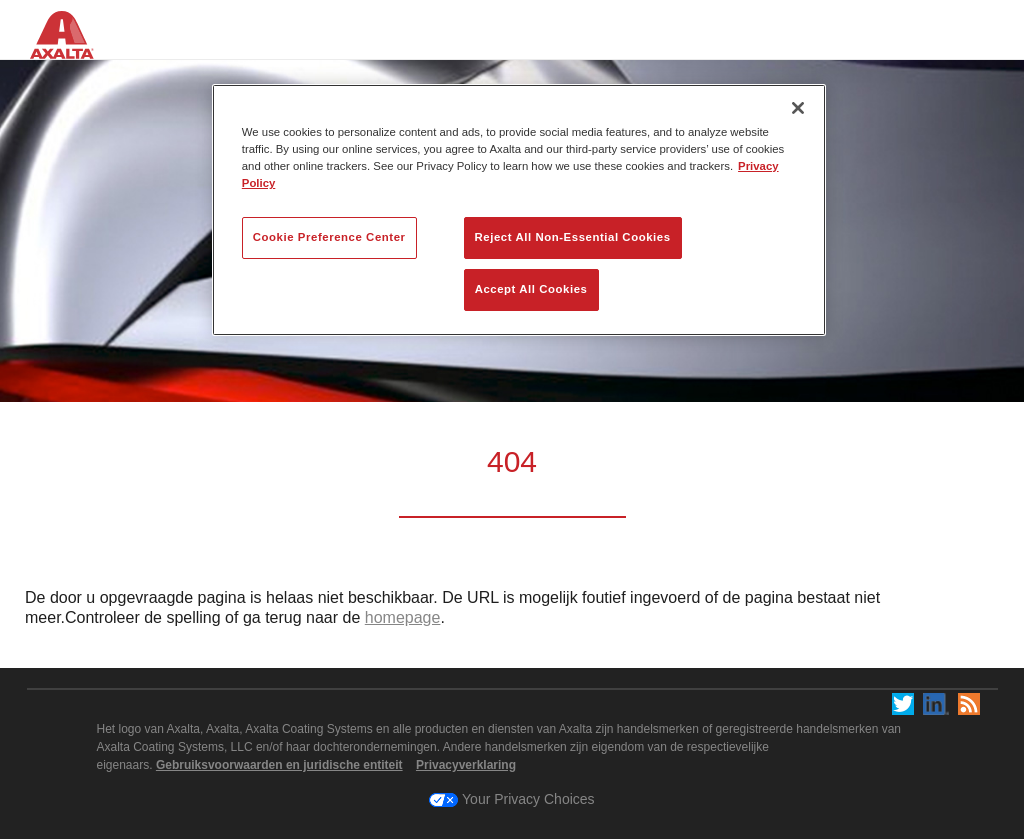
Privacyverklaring (466, 765)
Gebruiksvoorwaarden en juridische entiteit (279, 765)
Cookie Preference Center (329, 237)
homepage (403, 617)
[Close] (798, 108)
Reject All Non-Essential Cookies (573, 237)
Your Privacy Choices (511, 799)
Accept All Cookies (531, 289)
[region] (519, 210)
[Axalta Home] (72, 48)
